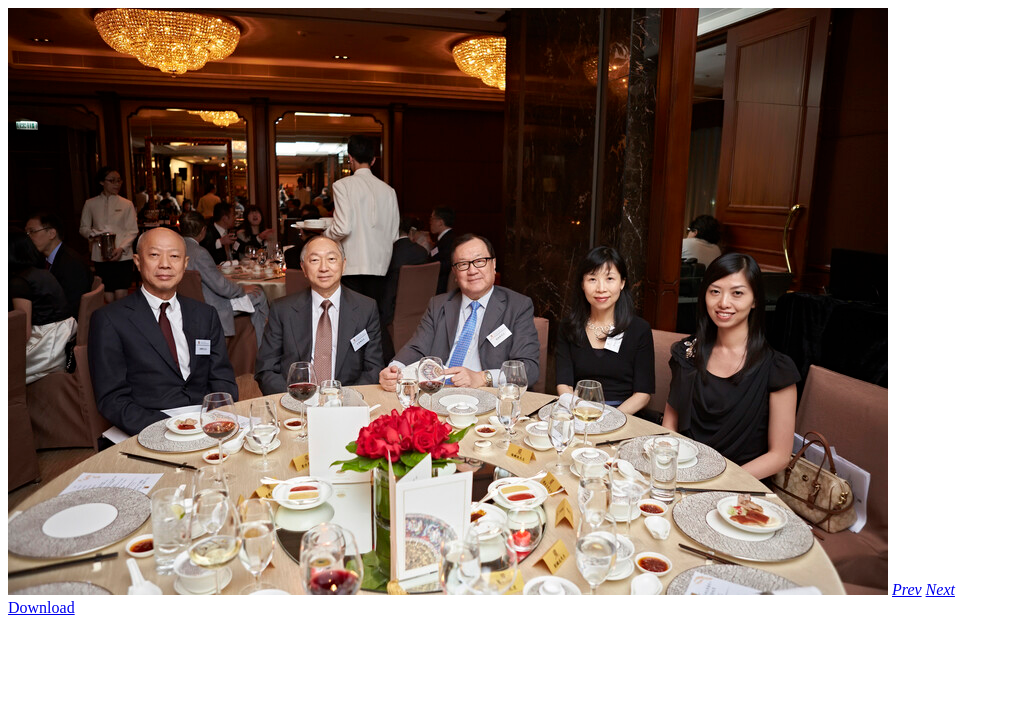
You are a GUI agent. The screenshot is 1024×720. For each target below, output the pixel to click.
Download (41, 607)
